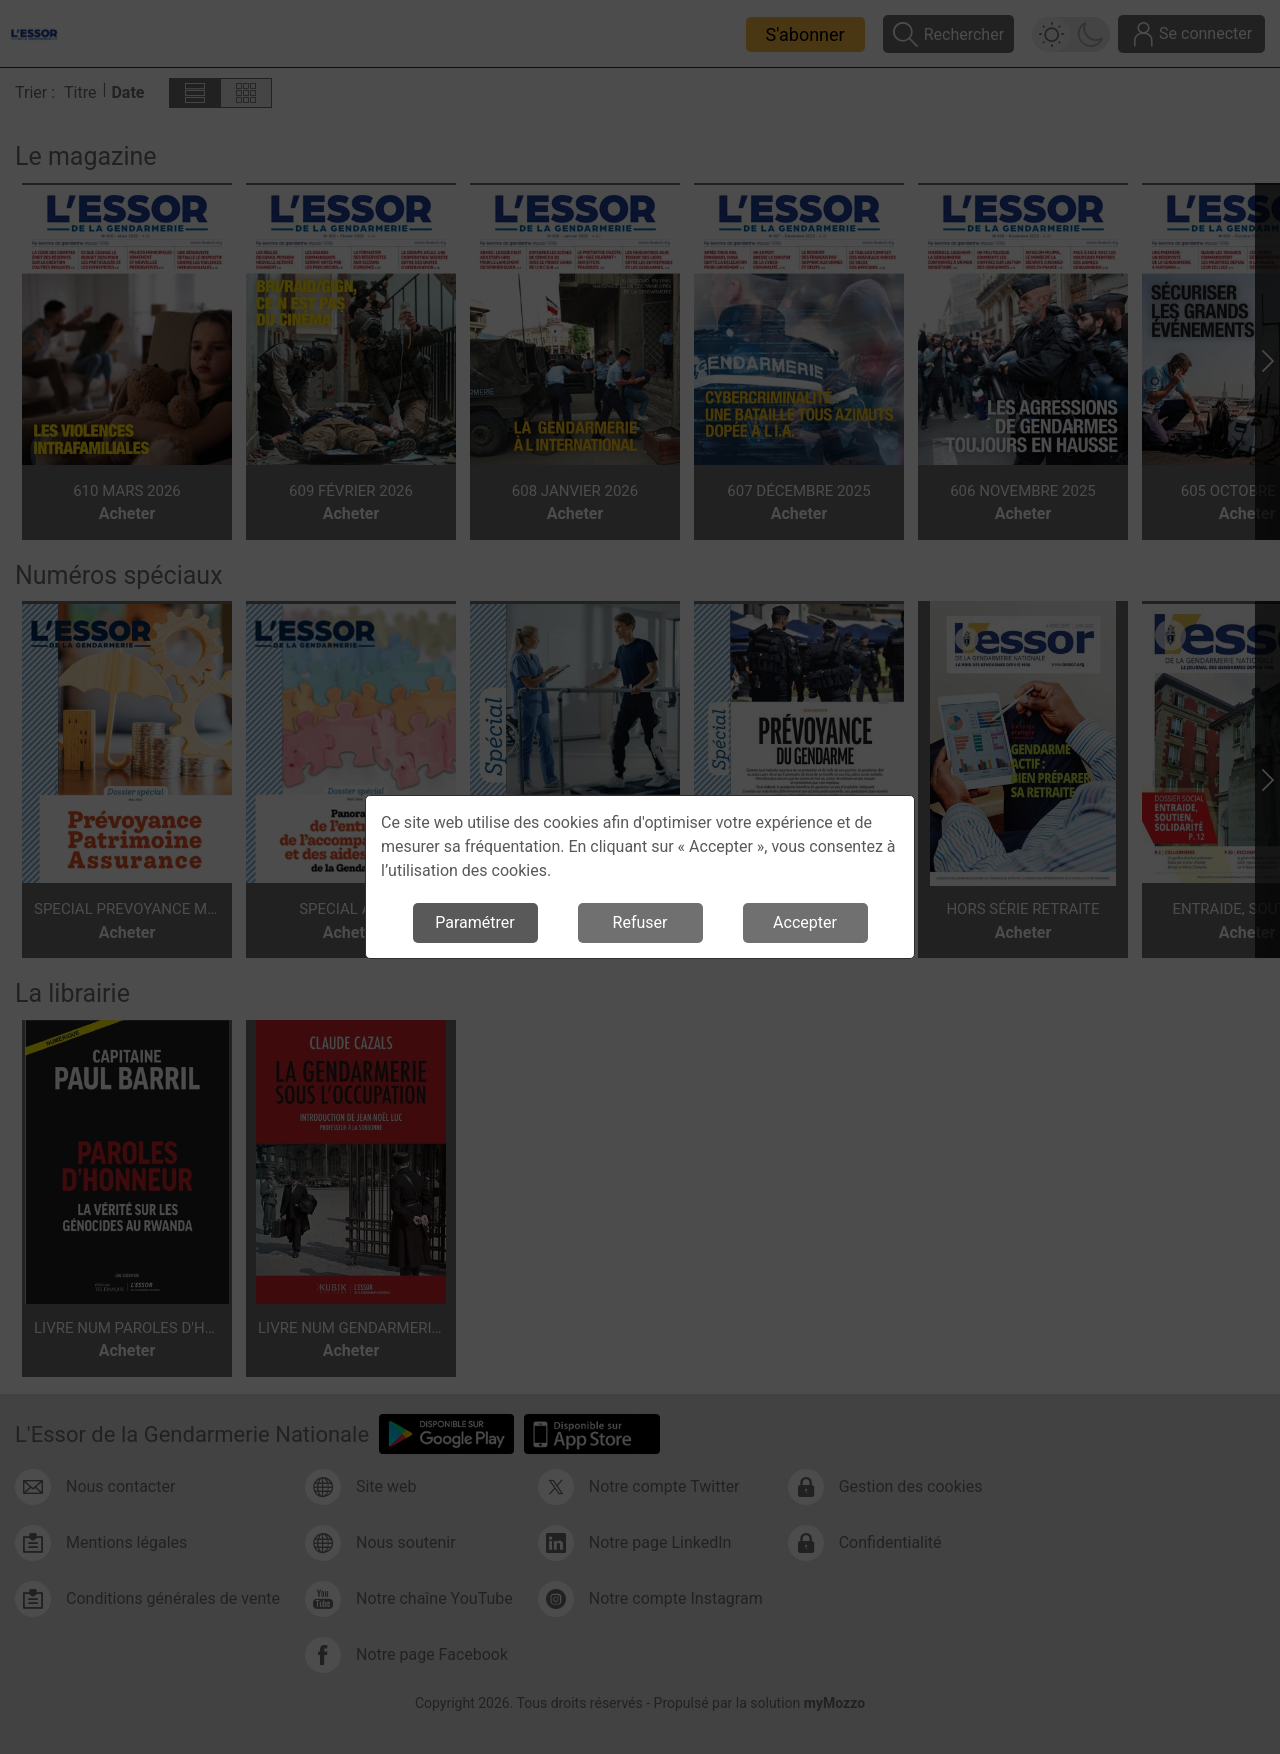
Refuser (640, 922)
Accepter (805, 922)
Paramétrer (474, 922)
